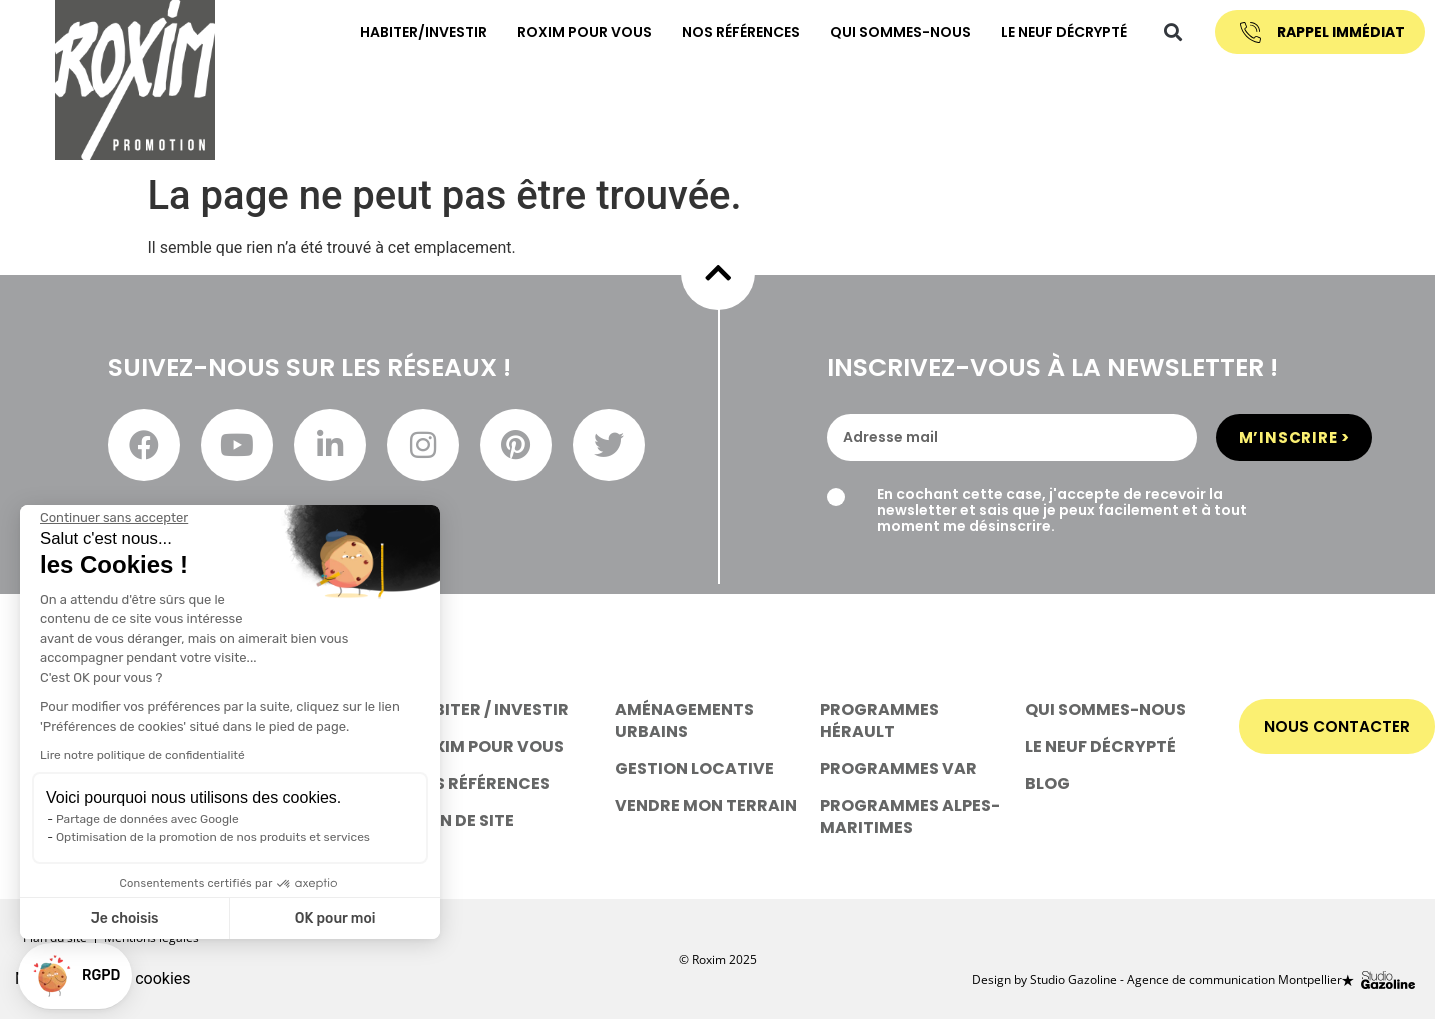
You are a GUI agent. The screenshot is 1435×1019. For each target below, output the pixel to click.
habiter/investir (409, 31)
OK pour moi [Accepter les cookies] (335, 918)
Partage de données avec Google (147, 819)
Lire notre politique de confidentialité (142, 755)
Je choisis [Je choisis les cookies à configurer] (125, 918)
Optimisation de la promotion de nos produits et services (213, 837)
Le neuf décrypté (1050, 31)
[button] (1159, 31)
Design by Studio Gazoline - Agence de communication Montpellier (1157, 977)
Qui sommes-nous (886, 31)
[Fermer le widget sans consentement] (114, 518)
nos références (727, 31)
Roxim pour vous (570, 31)
